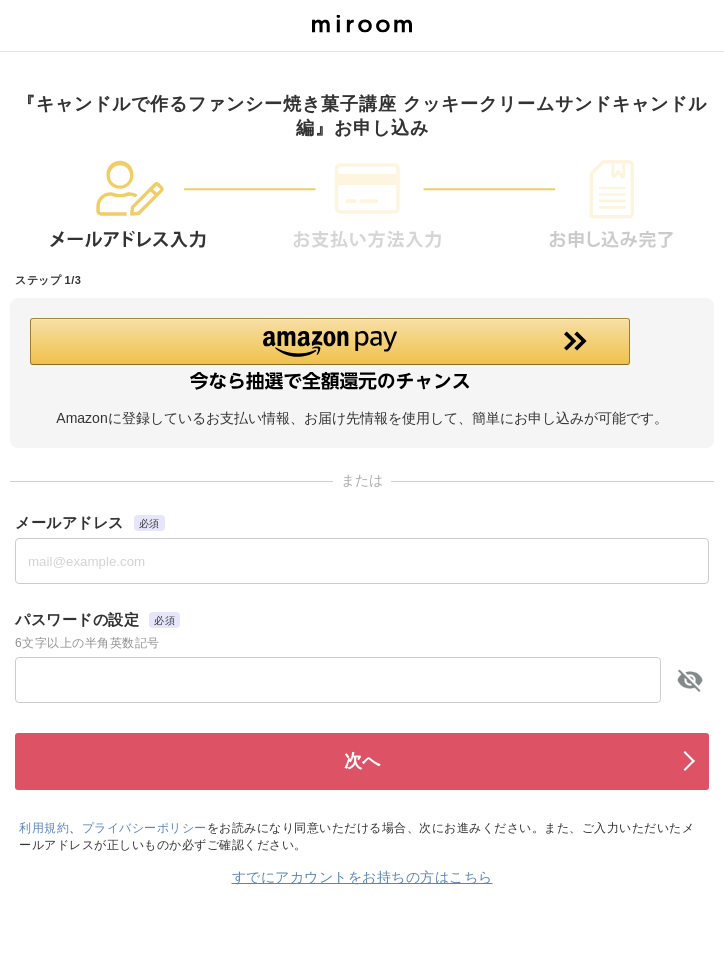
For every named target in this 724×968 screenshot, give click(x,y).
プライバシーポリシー (144, 828)
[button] (362, 354)
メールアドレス (69, 522)
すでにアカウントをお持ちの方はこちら (362, 877)
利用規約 (44, 828)
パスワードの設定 (77, 619)
